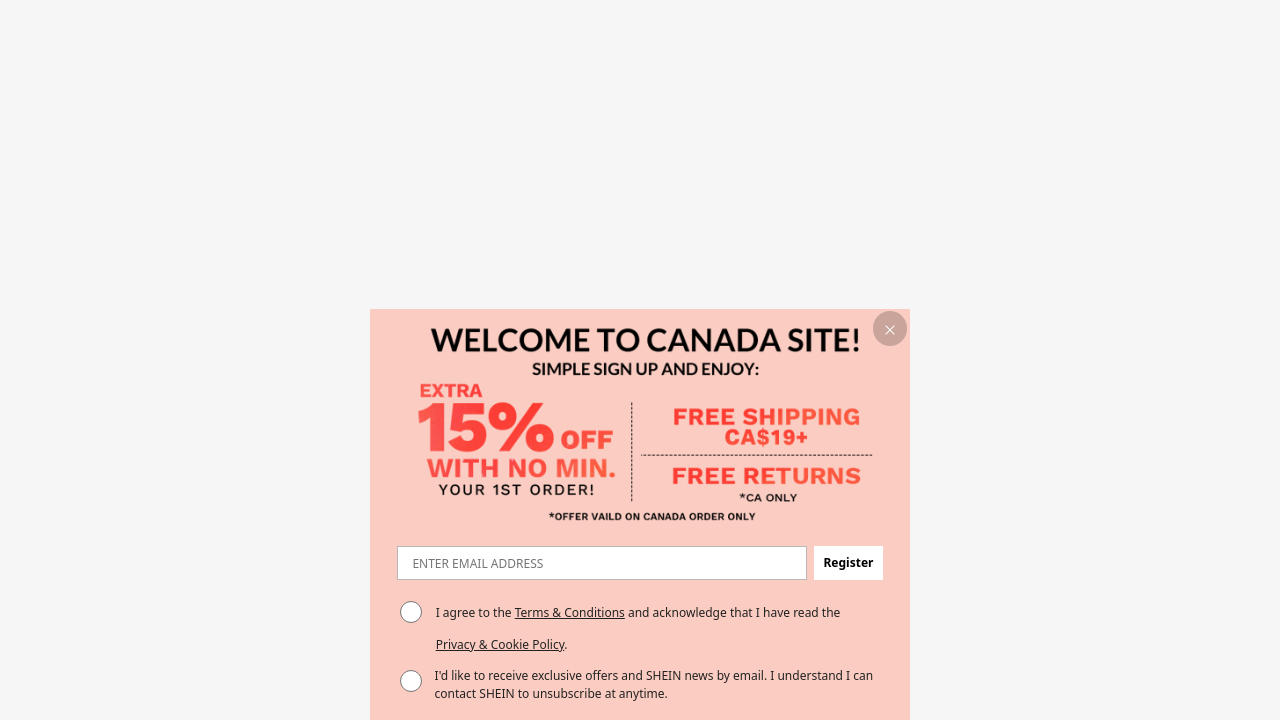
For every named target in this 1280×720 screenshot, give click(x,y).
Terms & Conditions (570, 612)
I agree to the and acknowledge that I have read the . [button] (638, 628)
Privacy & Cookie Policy (500, 644)
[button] (890, 328)
